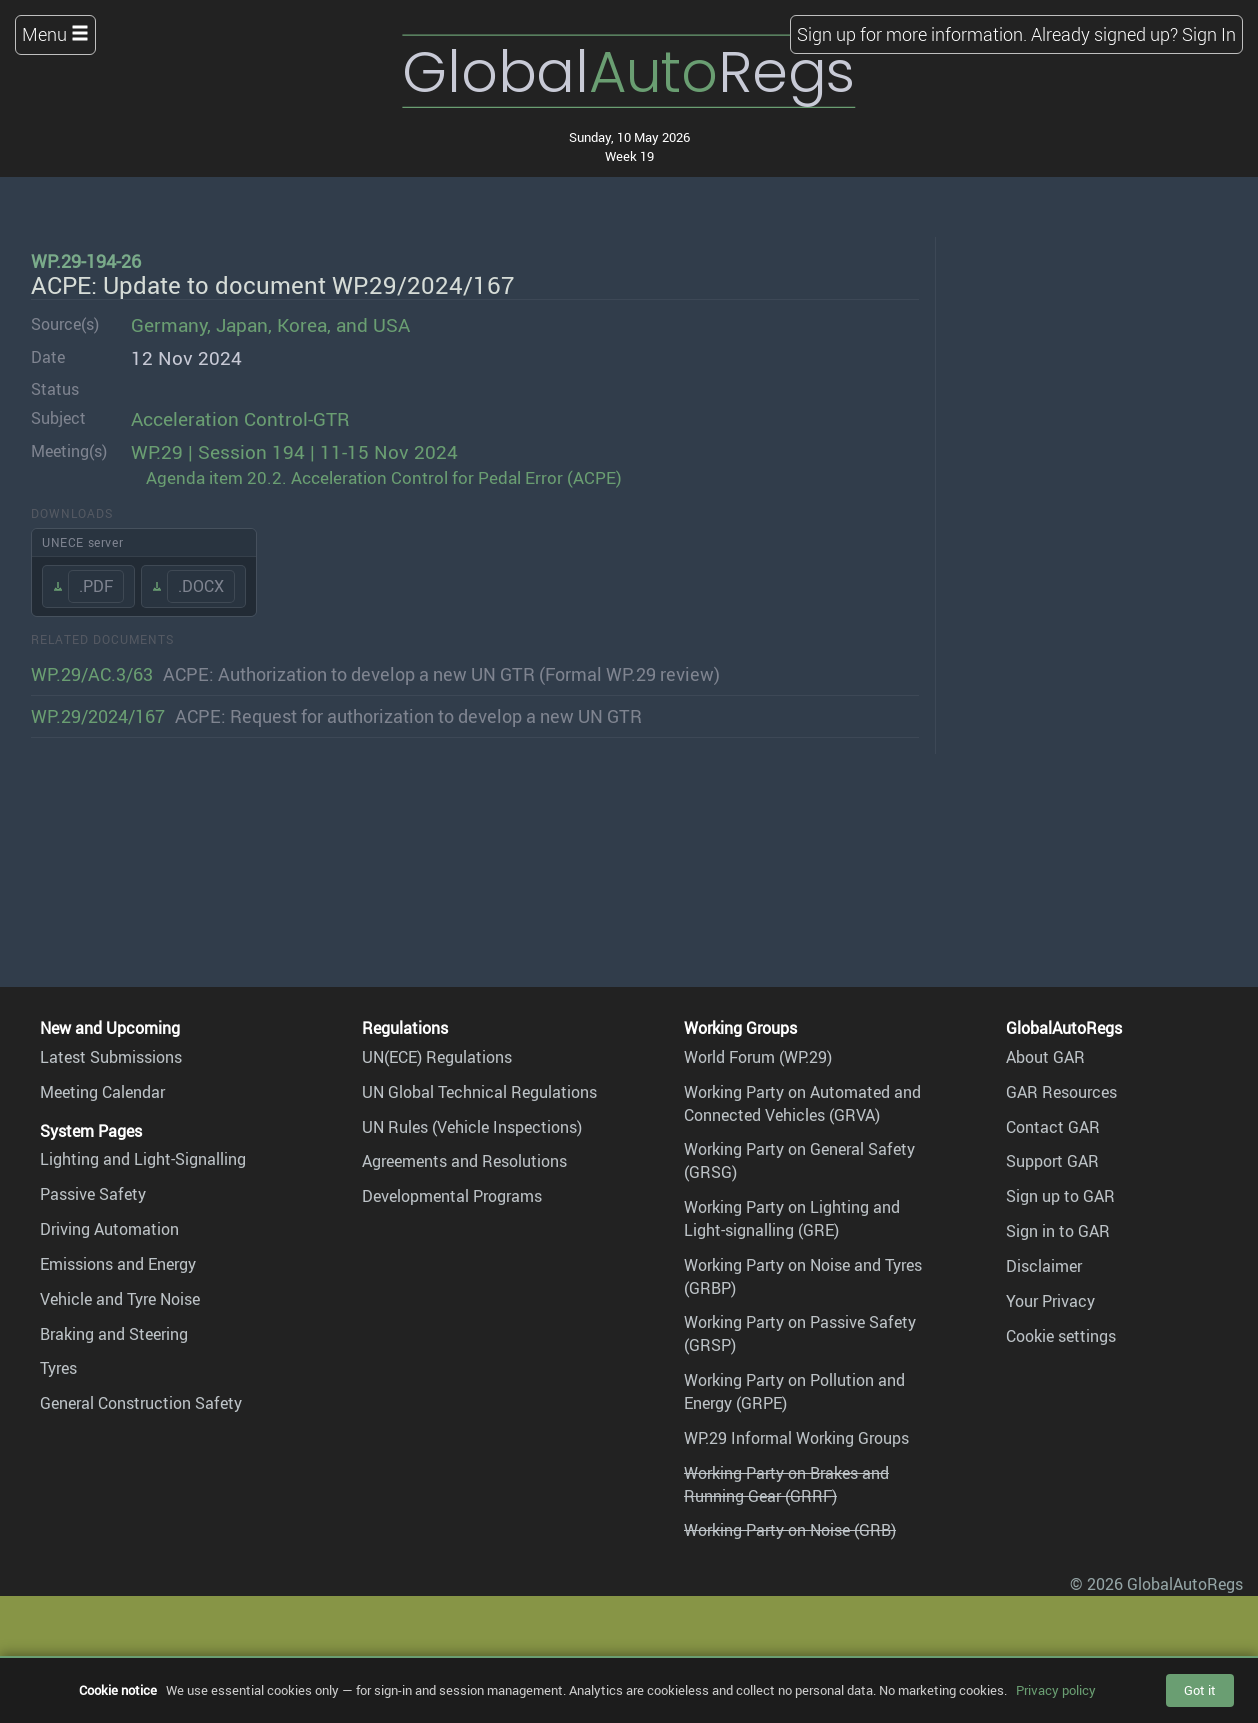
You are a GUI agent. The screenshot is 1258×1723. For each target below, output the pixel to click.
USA (391, 325)
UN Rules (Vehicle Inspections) (472, 1127)
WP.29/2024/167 (98, 716)
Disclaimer (1044, 1266)
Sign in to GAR (1058, 1231)
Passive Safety (93, 1194)
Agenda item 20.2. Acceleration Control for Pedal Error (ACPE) (384, 477)
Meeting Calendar (102, 1092)
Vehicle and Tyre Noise (120, 1299)
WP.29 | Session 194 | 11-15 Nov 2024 (294, 452)
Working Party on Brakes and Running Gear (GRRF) (786, 1484)
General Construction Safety (141, 1403)
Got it (1200, 1690)
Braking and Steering (114, 1334)
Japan (242, 325)
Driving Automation (109, 1229)
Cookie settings (1061, 1336)
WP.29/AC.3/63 (92, 674)
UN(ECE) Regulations (437, 1057)
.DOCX (201, 586)
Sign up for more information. (912, 34)
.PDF (96, 586)
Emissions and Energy (118, 1264)
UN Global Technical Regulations (479, 1092)
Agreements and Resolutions (464, 1161)
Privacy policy (1056, 1690)
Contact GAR (1053, 1127)
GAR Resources (1061, 1092)
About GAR (1045, 1057)
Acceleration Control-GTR (240, 419)
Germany (169, 325)
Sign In (1209, 34)
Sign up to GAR (1060, 1196)
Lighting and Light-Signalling (143, 1159)
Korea (302, 325)
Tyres (58, 1368)
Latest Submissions (111, 1057)
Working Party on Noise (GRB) (790, 1530)
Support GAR (1052, 1161)
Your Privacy (1050, 1301)
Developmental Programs (452, 1196)
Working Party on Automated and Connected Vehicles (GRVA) (802, 1103)
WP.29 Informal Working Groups (796, 1438)
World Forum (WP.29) (758, 1057)
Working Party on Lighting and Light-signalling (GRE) (792, 1218)
